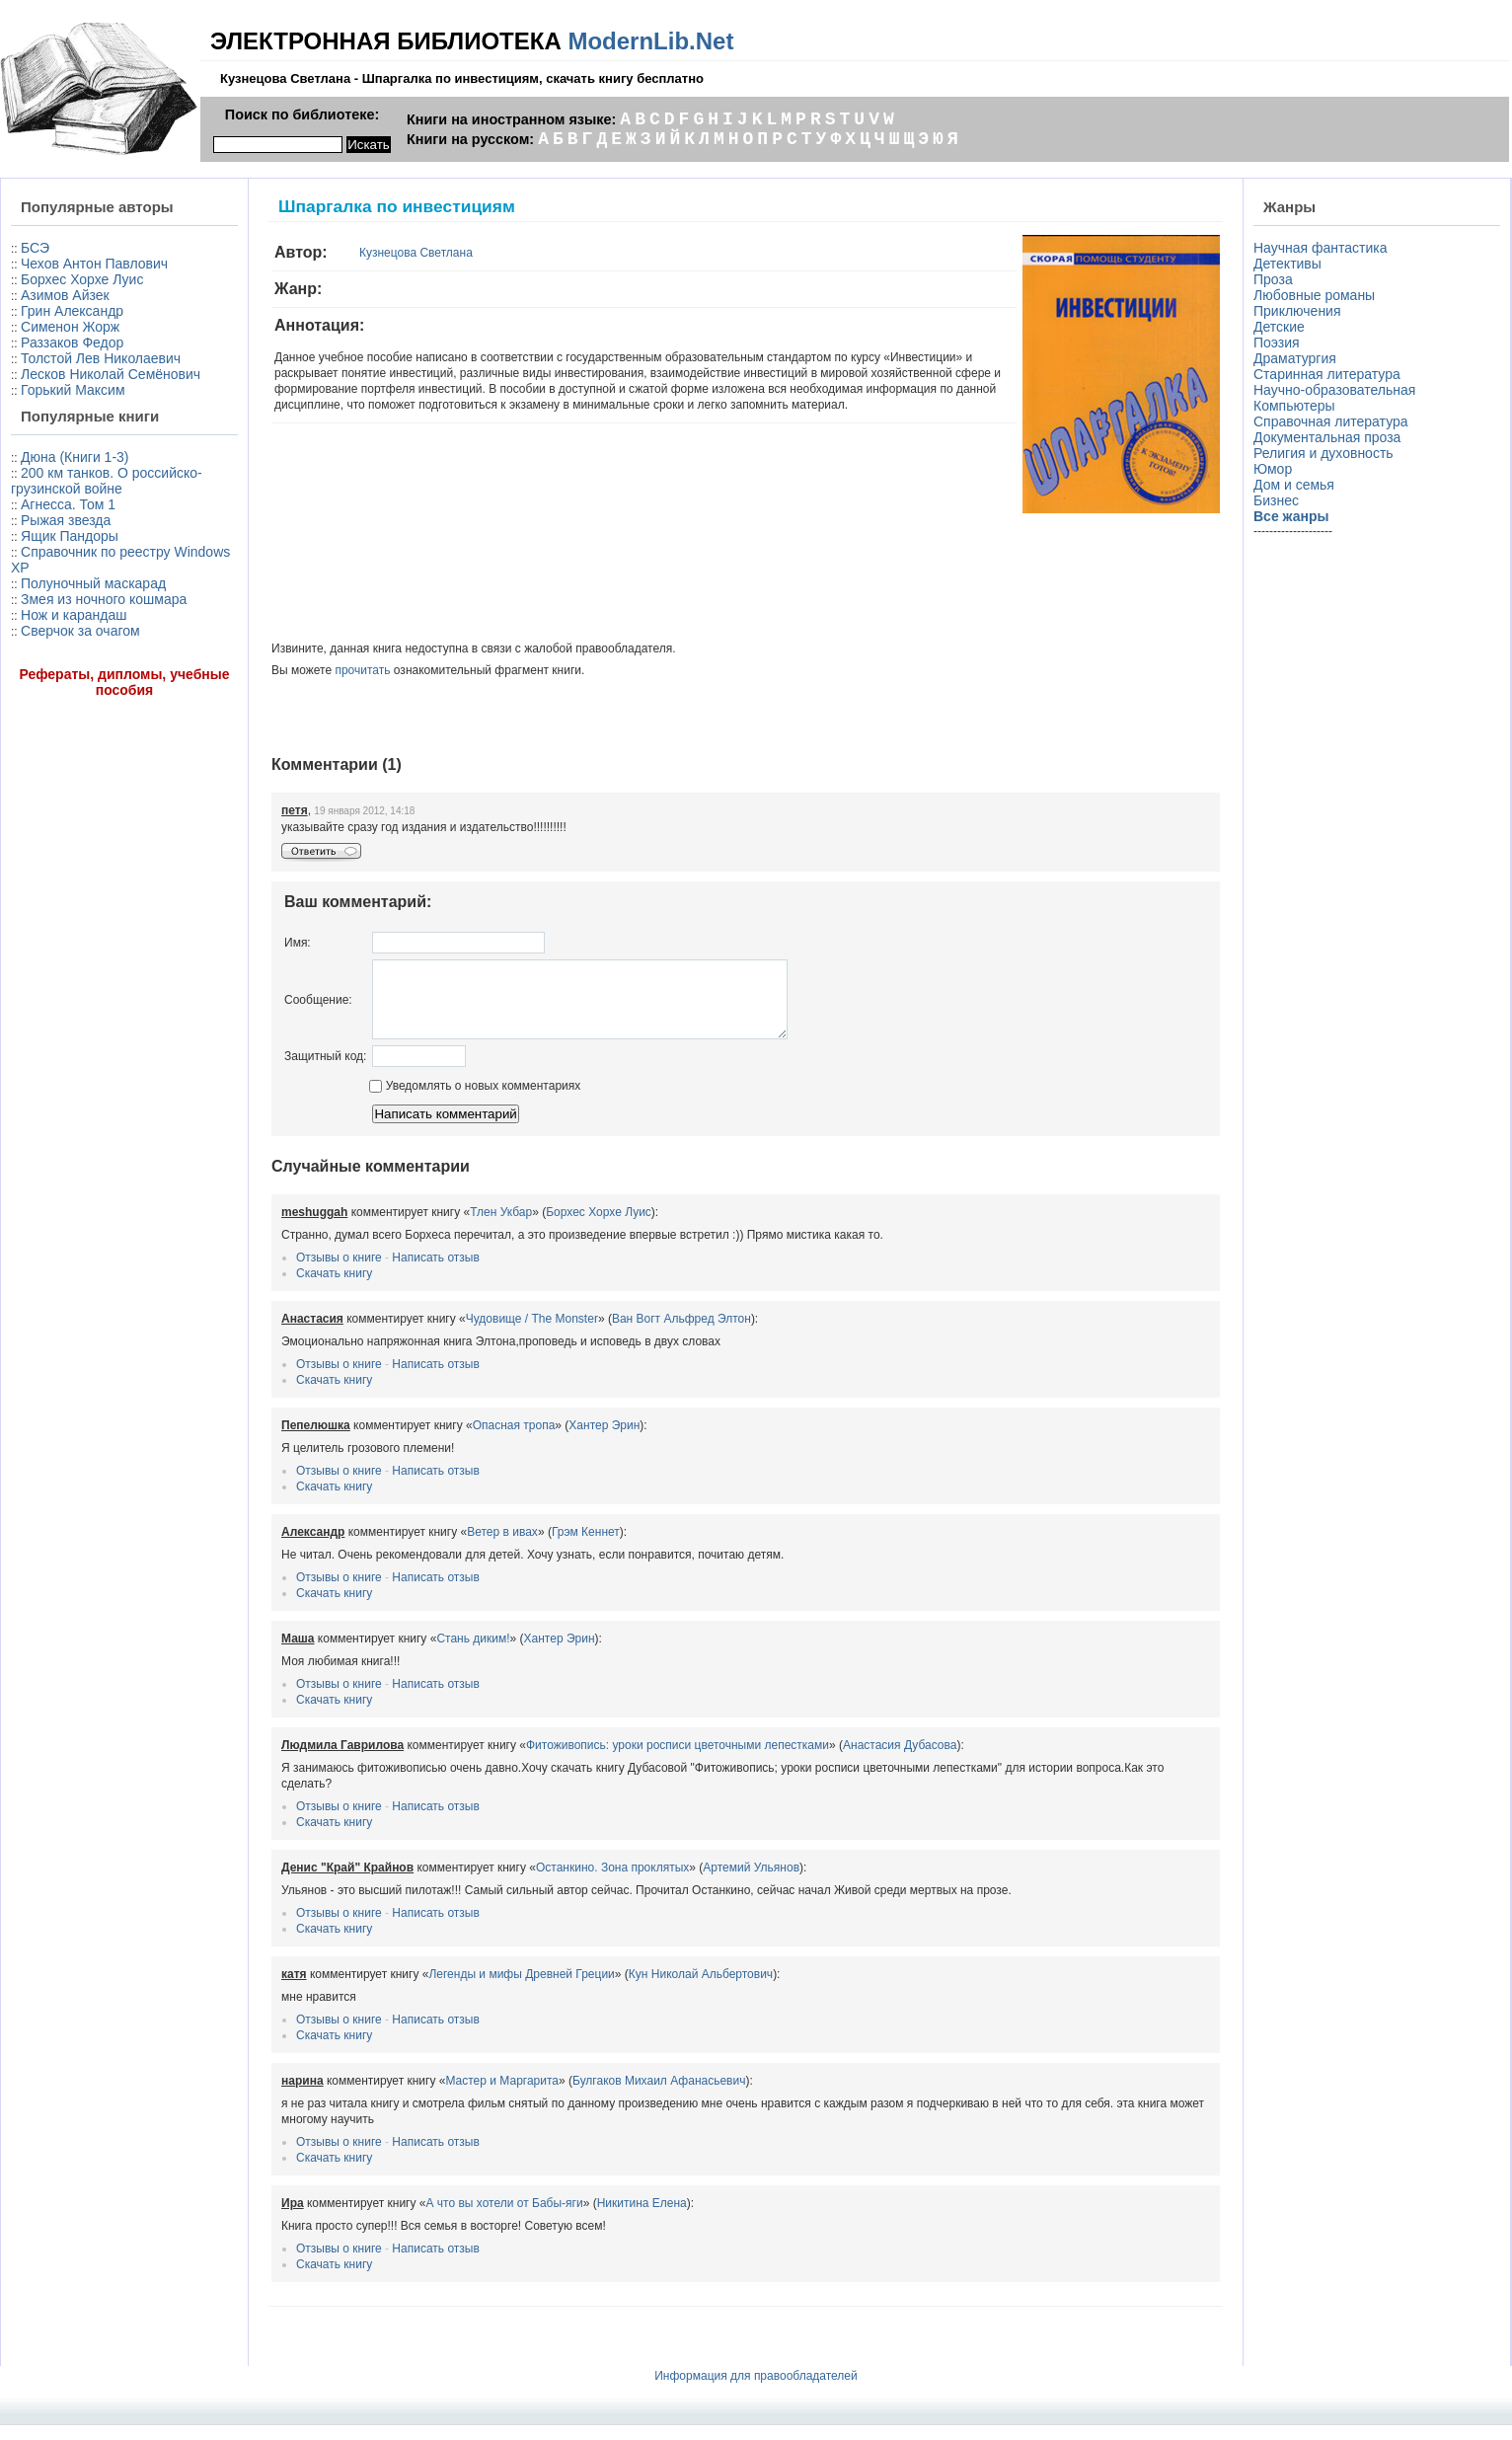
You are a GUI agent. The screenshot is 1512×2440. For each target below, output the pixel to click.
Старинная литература (1326, 374)
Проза (1273, 279)
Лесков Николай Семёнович (110, 374)
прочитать (362, 670)
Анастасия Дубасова (899, 1760)
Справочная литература (1330, 421)
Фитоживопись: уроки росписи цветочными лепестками (677, 1760)
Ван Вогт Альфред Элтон (681, 1333)
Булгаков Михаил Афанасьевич (658, 2095)
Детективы (1287, 263)
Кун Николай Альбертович (701, 1989)
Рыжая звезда (66, 520)
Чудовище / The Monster (532, 1333)
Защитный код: (325, 1071)
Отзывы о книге (339, 1272)
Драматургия (1294, 358)
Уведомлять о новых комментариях (474, 1100)
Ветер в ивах (502, 1547)
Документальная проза (1326, 437)
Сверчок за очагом (80, 631)
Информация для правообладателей (756, 2391)
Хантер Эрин (604, 1440)
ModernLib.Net (650, 41)
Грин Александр (72, 311)
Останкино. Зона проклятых (612, 1882)
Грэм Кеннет (586, 1547)
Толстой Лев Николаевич (101, 358)
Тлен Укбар (501, 1227)
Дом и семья (1293, 485)
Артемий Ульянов (751, 1882)
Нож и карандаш (73, 615)
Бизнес (1276, 500)
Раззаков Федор (72, 342)
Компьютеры (1294, 406)
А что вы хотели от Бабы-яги (504, 2218)
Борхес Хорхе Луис (82, 279)
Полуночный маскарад (93, 583)
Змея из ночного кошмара (104, 599)
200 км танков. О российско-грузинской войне (106, 480)
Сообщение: (318, 1007)
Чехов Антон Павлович (94, 263)
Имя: (297, 943)
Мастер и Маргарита (502, 2095)
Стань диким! (472, 1653)
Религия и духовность (1323, 453)
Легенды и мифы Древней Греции (521, 1989)
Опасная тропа (514, 1440)
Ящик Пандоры (69, 536)
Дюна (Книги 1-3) (74, 457)
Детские (1279, 327)
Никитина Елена (642, 2218)
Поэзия (1276, 342)
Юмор (1272, 469)
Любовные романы (1314, 295)
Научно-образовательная (1334, 390)
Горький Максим (73, 390)
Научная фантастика (1320, 248)
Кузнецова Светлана (416, 253)
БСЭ (35, 248)
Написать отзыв (435, 1272)
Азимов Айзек (65, 295)
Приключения (1297, 311)
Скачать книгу (334, 1288)
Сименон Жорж (70, 327)
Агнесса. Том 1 (68, 504)
